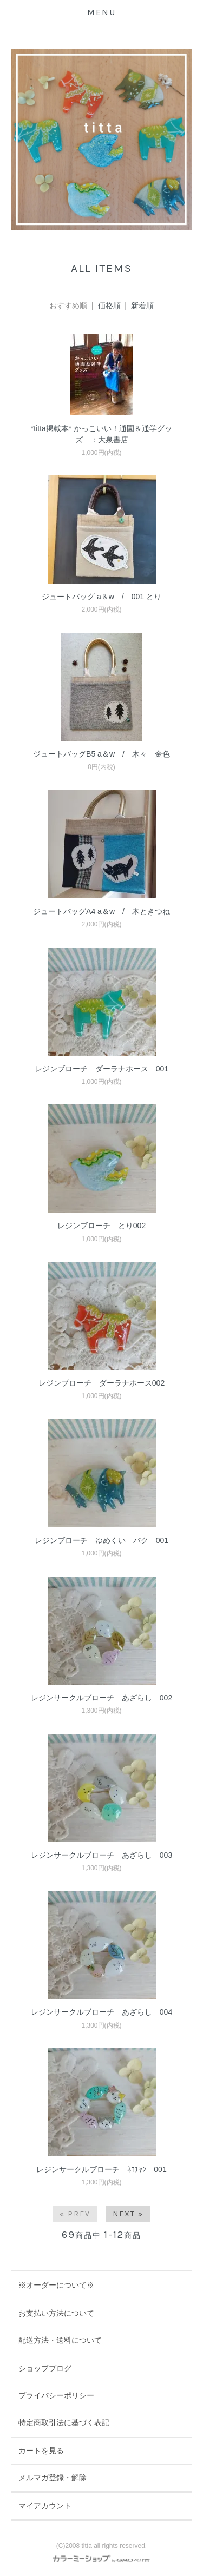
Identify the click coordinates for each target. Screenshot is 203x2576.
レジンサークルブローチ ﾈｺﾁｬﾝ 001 (101, 2169)
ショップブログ (44, 2368)
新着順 (142, 305)
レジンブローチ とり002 (101, 1225)
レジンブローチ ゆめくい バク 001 (101, 1540)
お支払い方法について (56, 2313)
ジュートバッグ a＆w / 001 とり (101, 596)
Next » (128, 2214)
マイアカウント (44, 2505)
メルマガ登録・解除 (52, 2477)
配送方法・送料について (60, 2340)
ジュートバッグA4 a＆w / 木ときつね (105, 911)
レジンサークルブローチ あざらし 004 (101, 2012)
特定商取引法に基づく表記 (63, 2422)
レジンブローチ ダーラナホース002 (101, 1383)
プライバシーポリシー (56, 2395)
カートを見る (41, 2450)
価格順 (109, 305)
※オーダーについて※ (56, 2285)
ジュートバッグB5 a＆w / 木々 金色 (101, 754)
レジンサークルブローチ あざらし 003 (101, 1855)
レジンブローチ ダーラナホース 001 (101, 1068)
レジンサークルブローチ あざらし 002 (101, 1697)
